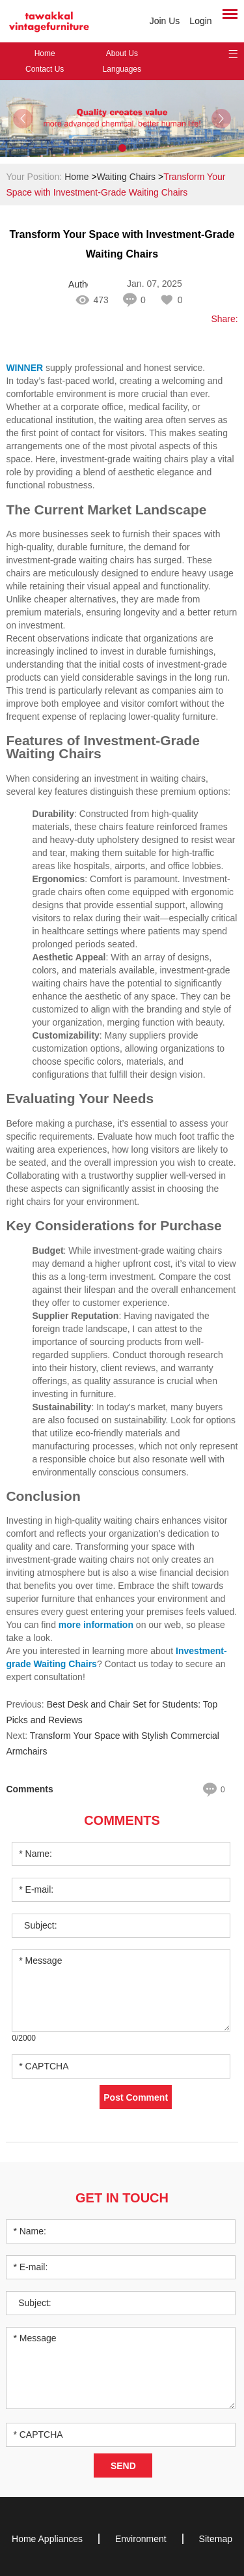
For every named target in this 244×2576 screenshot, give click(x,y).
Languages (122, 69)
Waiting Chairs (126, 176)
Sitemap (215, 2539)
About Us (122, 53)
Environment (141, 2539)
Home (44, 53)
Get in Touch (122, 2198)
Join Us (165, 21)
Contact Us (44, 69)
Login (200, 21)
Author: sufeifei (78, 284)
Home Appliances (47, 2539)
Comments (122, 1820)
